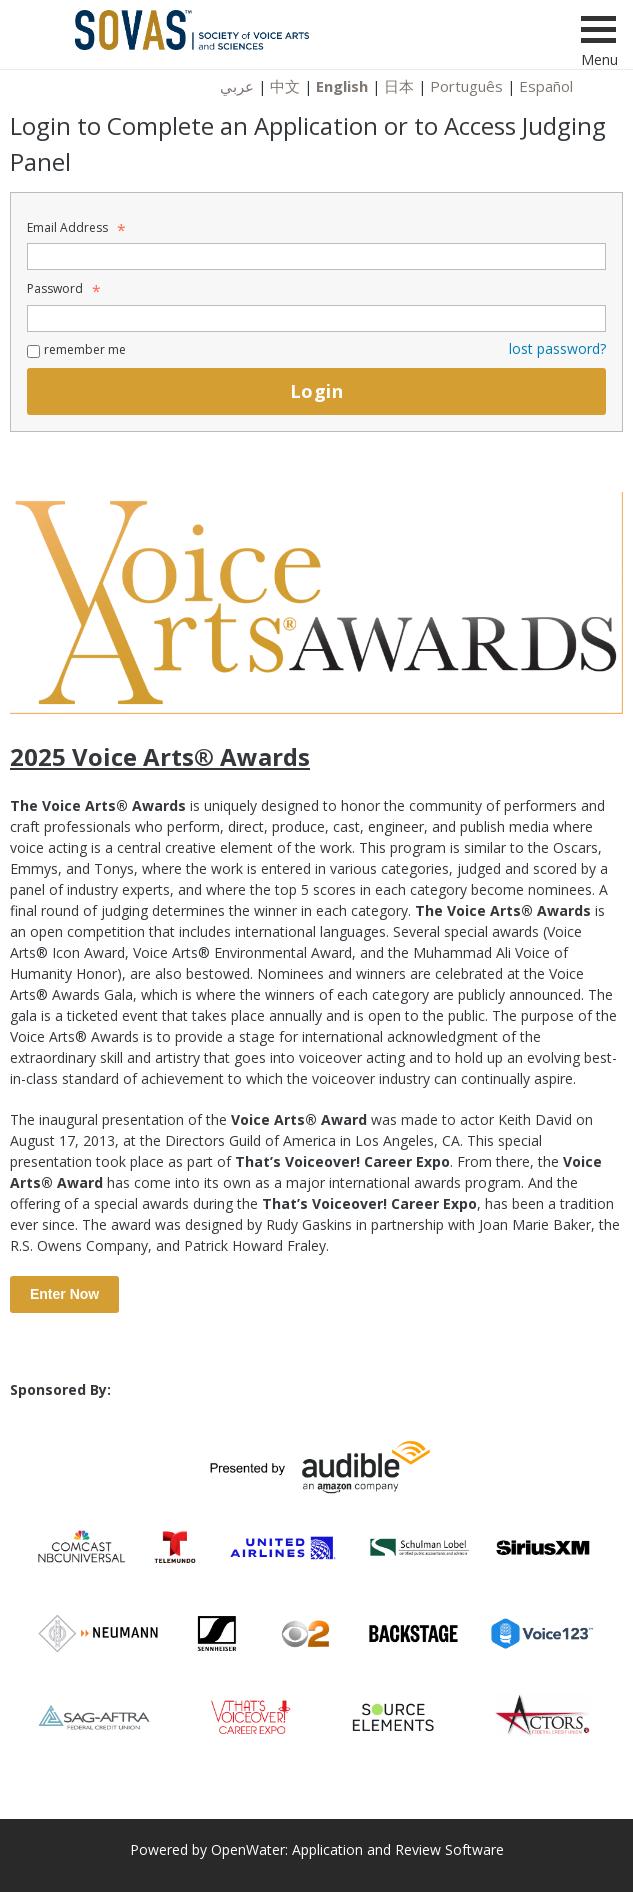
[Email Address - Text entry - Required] (316, 256)
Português (466, 86)
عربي (237, 86)
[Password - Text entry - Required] (316, 318)
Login (316, 391)
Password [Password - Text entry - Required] (61, 288)
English (342, 86)
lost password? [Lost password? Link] (557, 348)
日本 (399, 86)
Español (546, 86)
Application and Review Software (398, 1849)
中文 (285, 86)
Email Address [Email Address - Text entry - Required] (73, 227)
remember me (85, 349)
